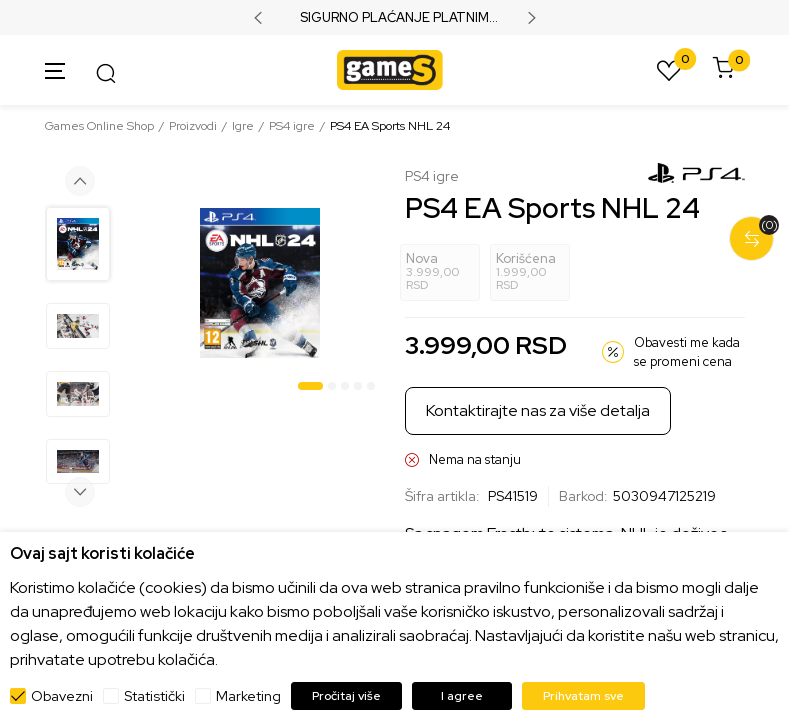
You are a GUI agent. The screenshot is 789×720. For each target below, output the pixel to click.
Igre (243, 126)
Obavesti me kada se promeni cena (687, 352)
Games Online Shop (99, 126)
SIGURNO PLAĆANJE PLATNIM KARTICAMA (394, 18)
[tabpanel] (260, 283)
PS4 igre (292, 126)
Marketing (248, 696)
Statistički (154, 696)
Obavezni (62, 696)
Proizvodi (193, 126)
